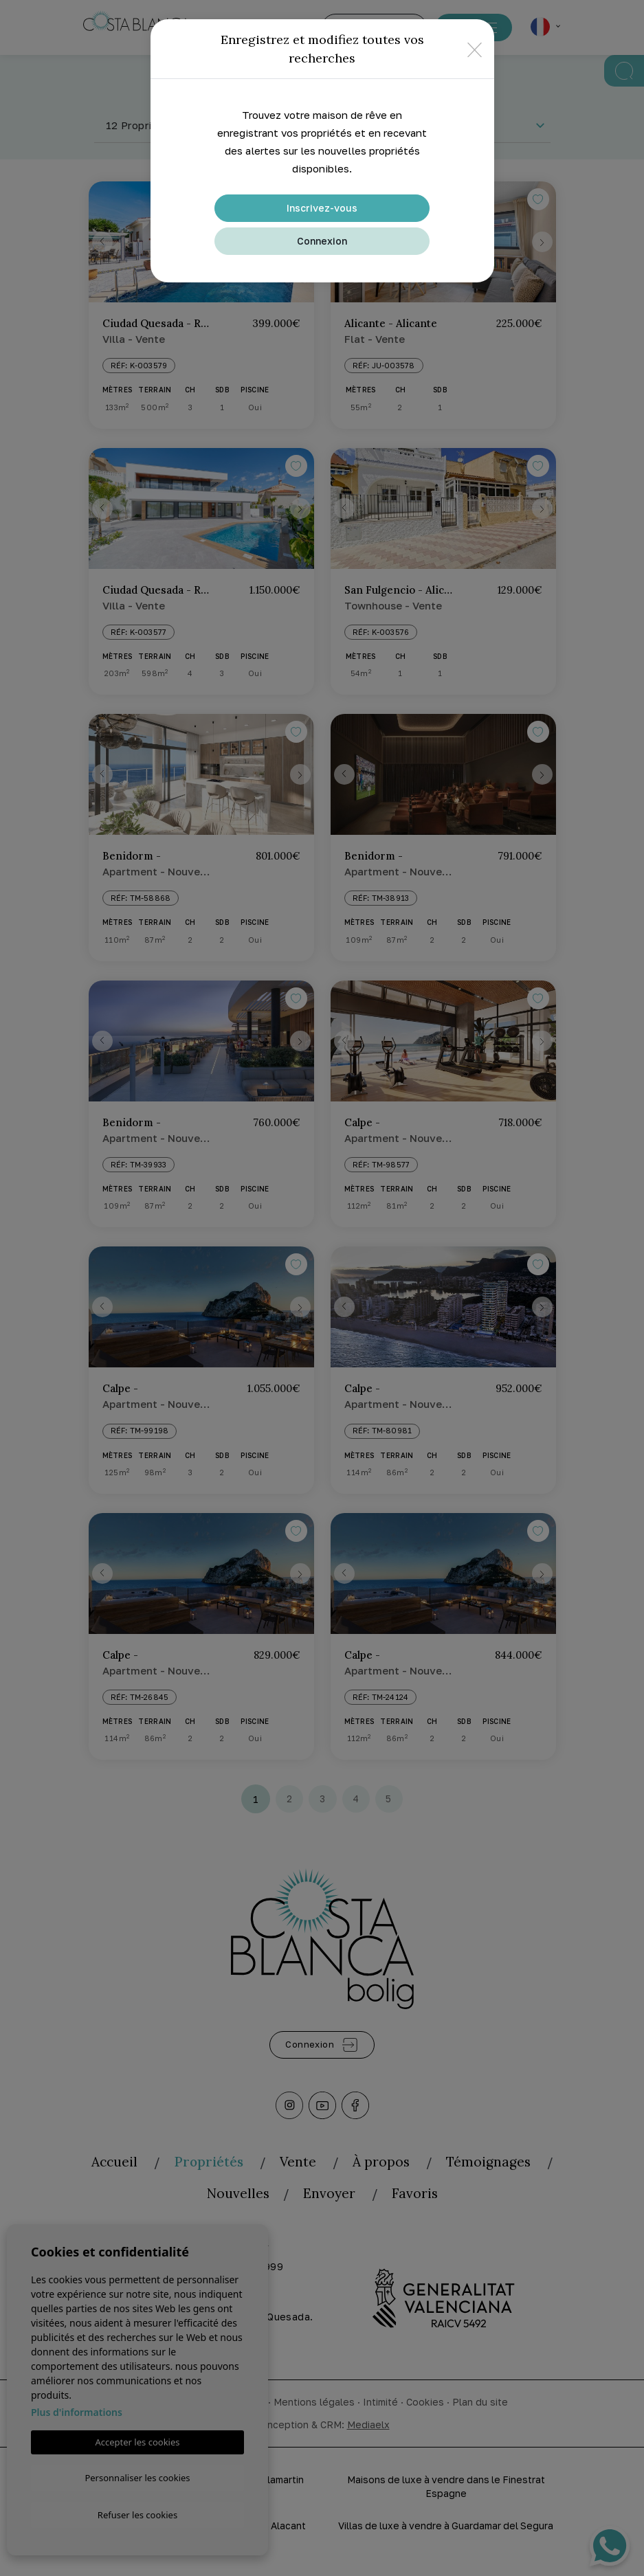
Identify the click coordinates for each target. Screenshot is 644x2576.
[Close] (474, 49)
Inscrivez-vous (322, 208)
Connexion (322, 241)
